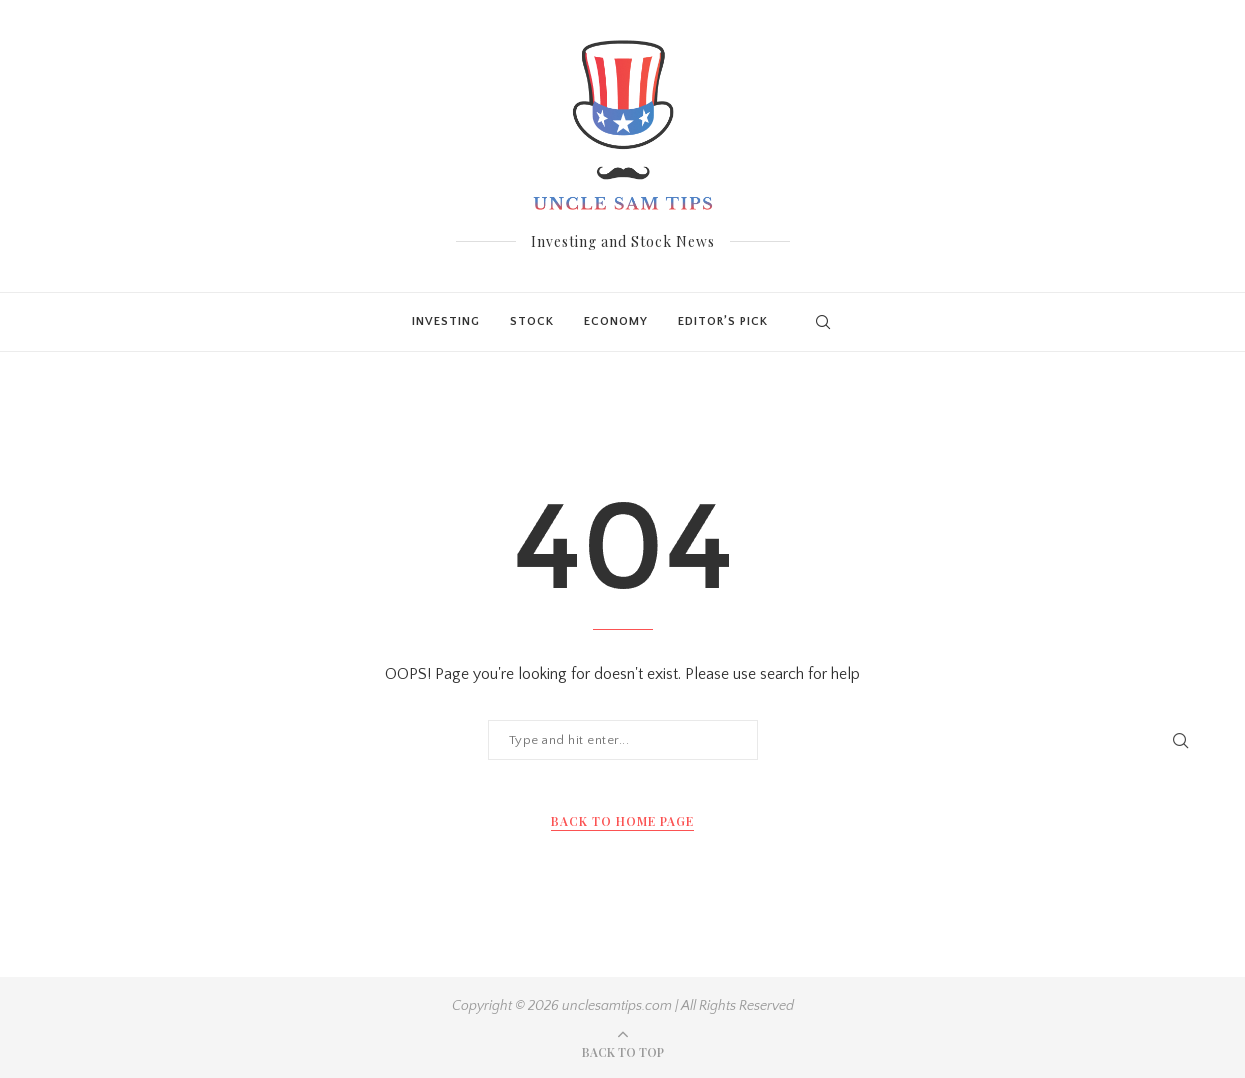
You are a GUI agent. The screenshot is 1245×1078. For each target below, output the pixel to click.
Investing (446, 321)
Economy (616, 321)
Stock (532, 321)
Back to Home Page (622, 821)
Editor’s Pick (723, 321)
